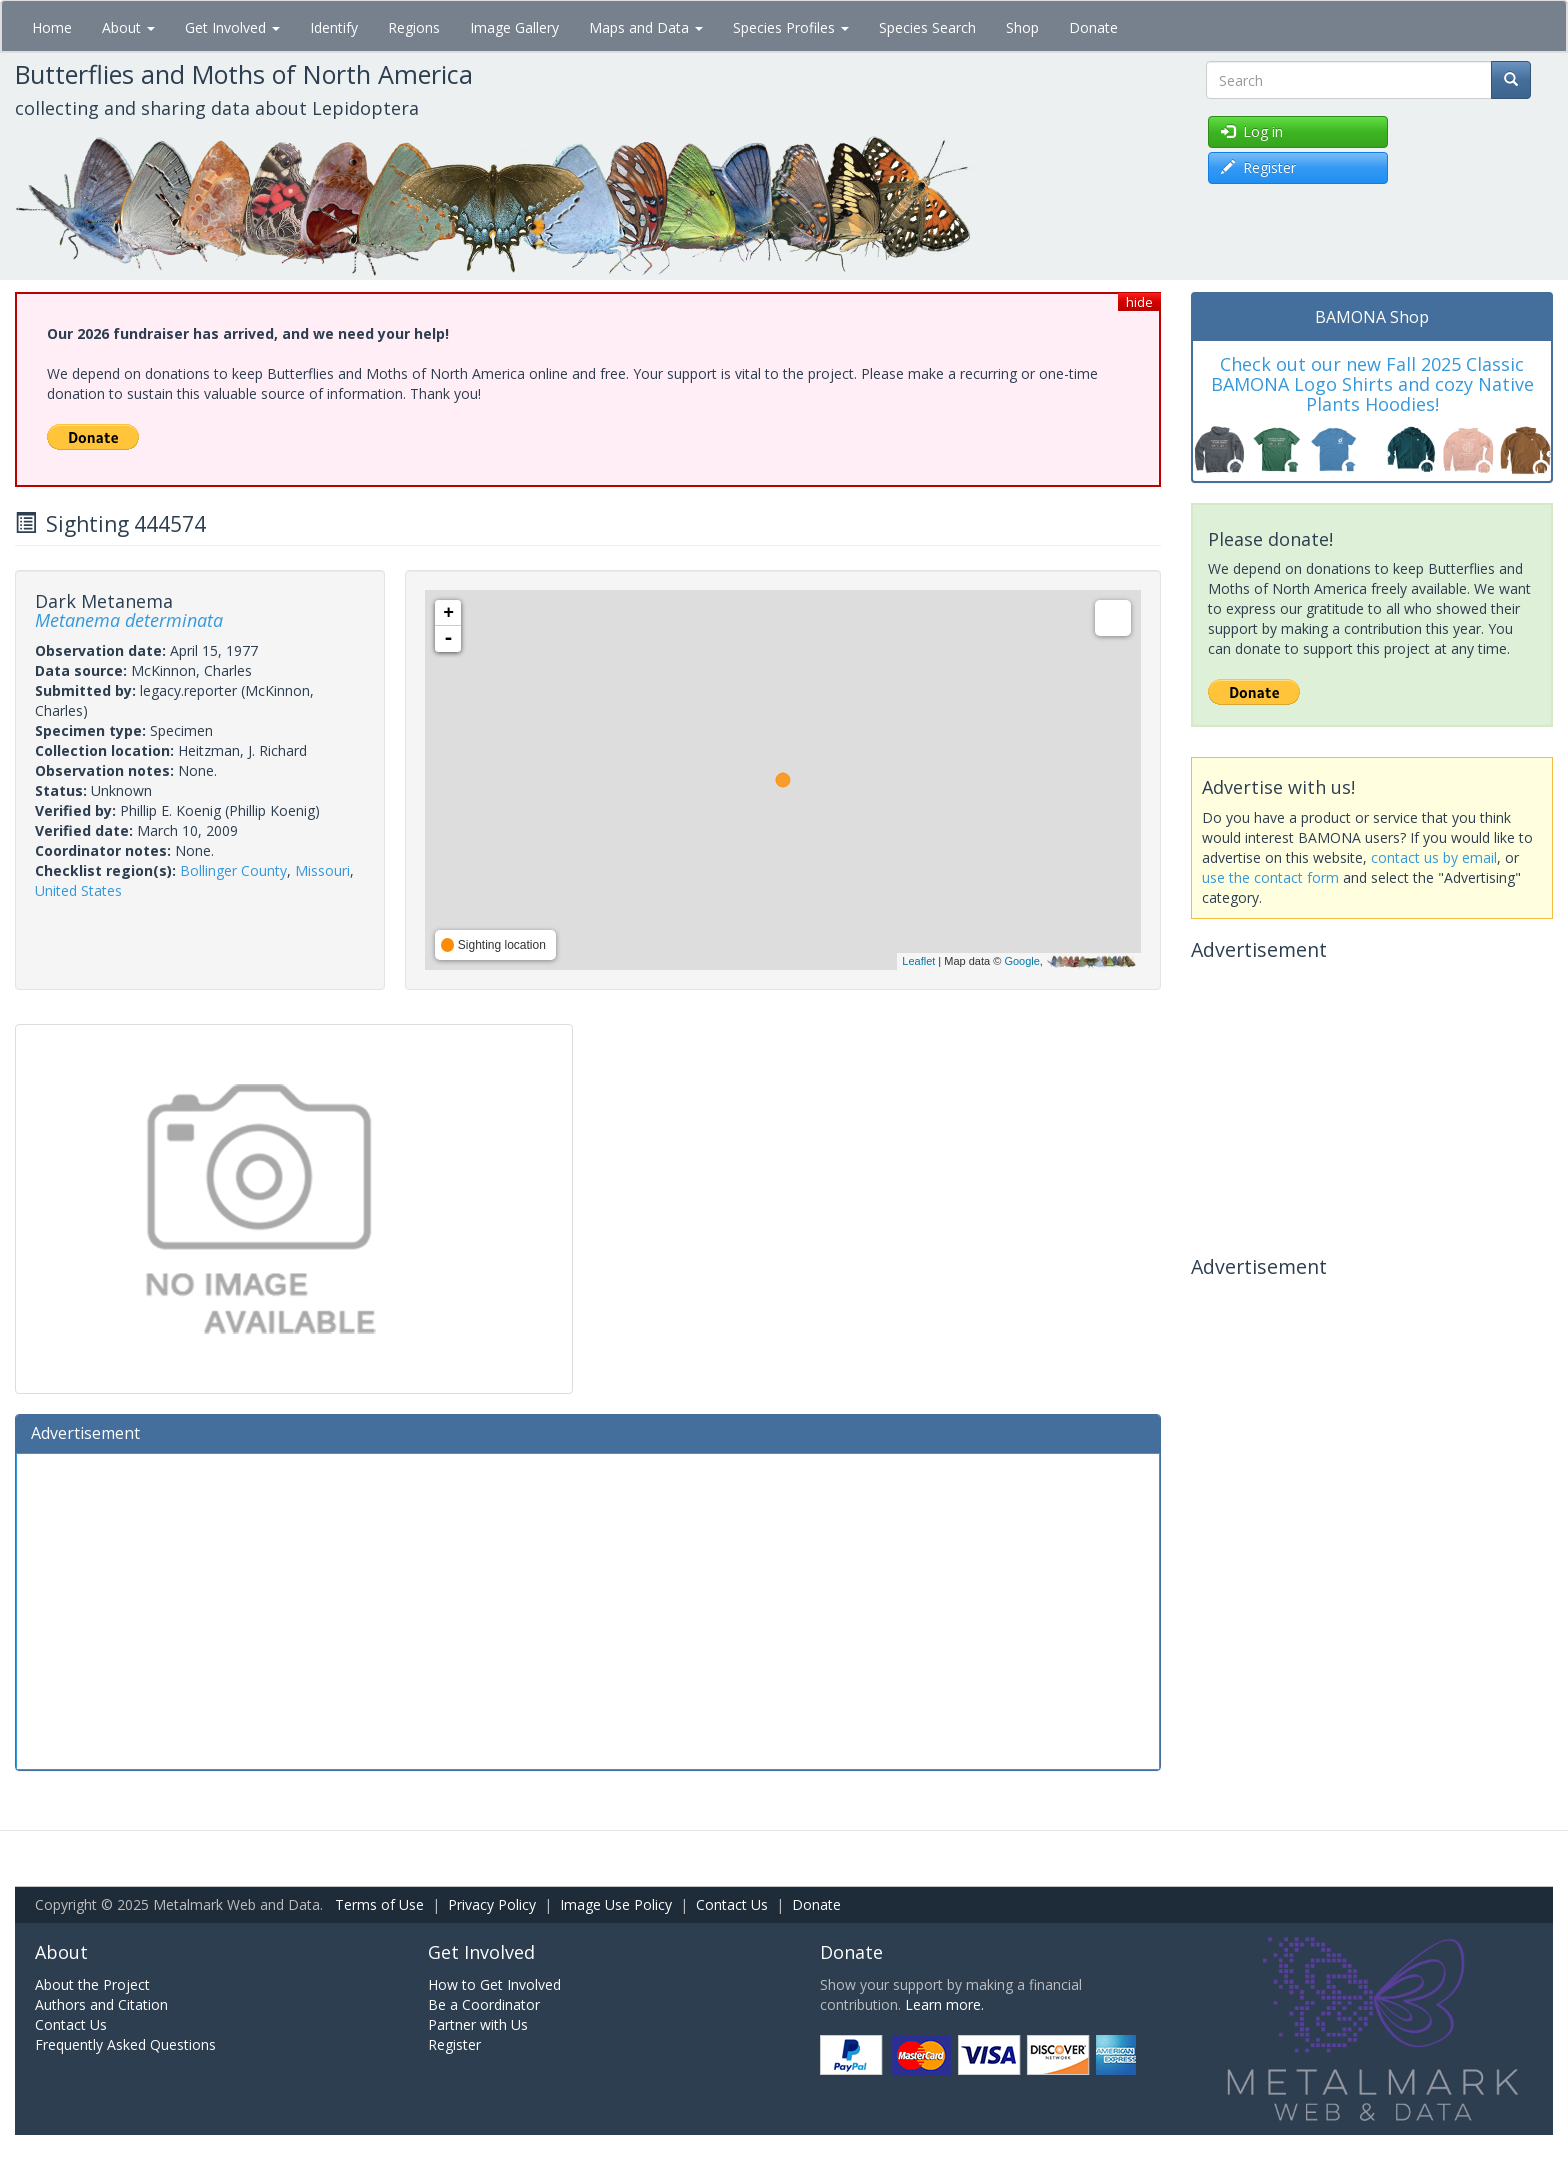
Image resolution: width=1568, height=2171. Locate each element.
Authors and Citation (101, 2004)
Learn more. (944, 2004)
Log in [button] (1252, 131)
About (128, 27)
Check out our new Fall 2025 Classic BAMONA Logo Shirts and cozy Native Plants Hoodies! (1372, 384)
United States (78, 890)
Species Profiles (791, 27)
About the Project (92, 1984)
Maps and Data (646, 27)
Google (1021, 961)
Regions (414, 27)
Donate (1093, 27)
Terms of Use (379, 1904)
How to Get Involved (494, 1984)
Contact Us (732, 1904)
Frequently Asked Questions (125, 2044)
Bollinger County (233, 870)
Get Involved (232, 27)
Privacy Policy (492, 1904)
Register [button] (1258, 167)
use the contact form (1270, 877)
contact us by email (1434, 857)
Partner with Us (478, 2024)
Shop (1022, 27)
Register (454, 2044)
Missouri (322, 870)
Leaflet (918, 961)
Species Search (927, 27)
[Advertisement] (588, 1609)
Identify (334, 27)
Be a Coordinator (484, 2004)
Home (52, 27)
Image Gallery (514, 27)
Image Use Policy (616, 1904)
